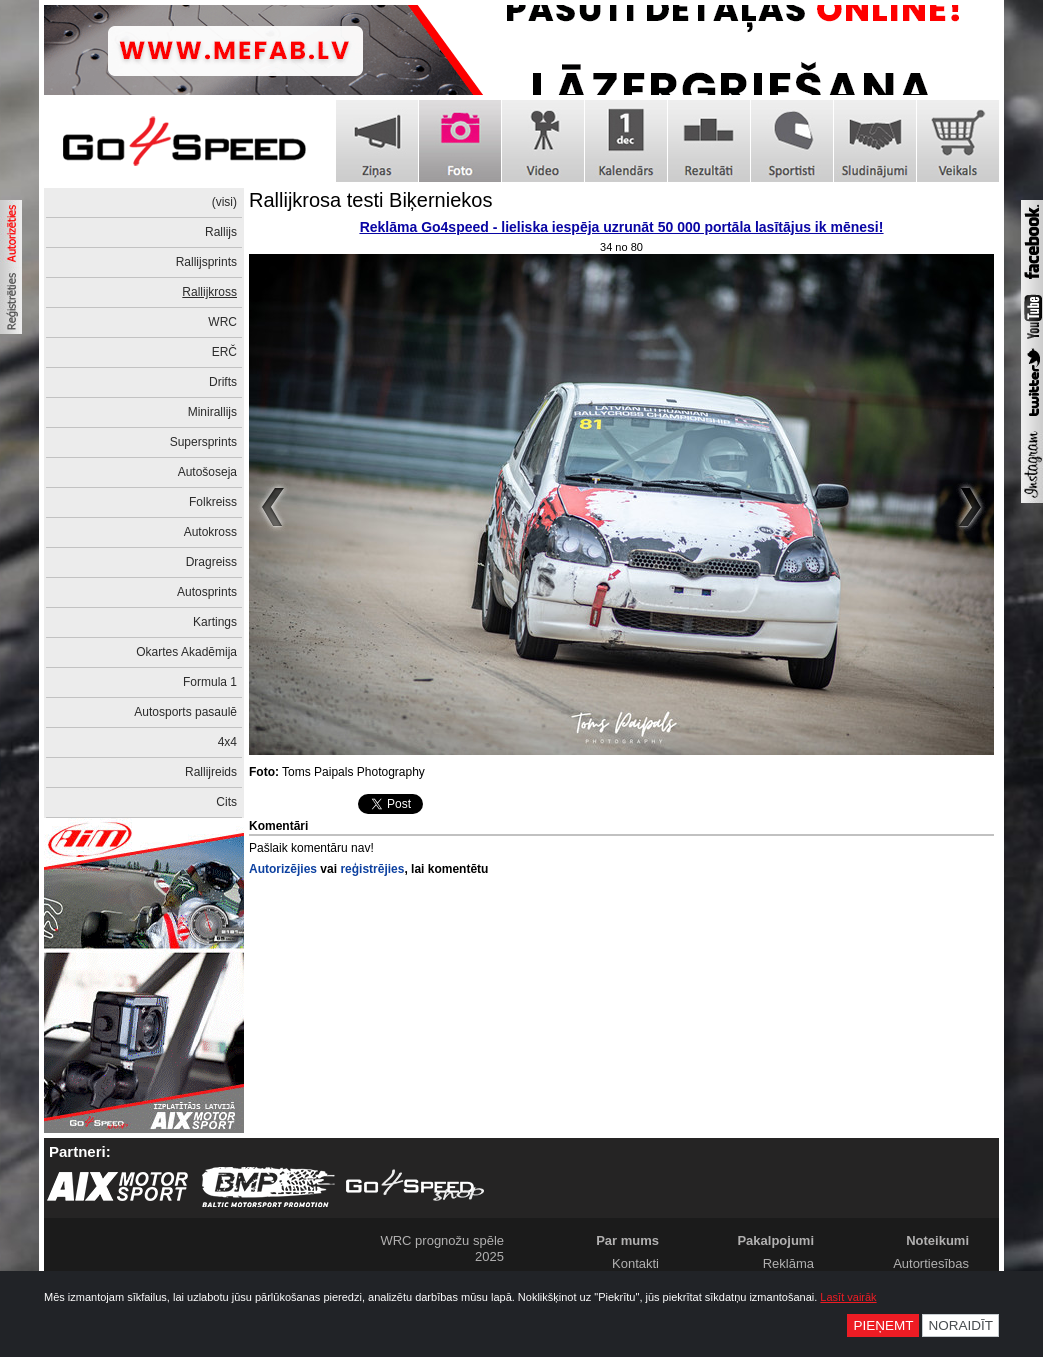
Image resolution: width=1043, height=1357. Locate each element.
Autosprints (207, 592)
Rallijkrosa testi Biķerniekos (370, 200)
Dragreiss (211, 562)
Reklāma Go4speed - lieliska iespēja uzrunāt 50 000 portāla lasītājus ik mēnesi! (622, 227)
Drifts (223, 382)
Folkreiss (213, 502)
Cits (226, 802)
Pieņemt (883, 1325)
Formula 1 (210, 682)
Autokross (210, 532)
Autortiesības (931, 1263)
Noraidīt (960, 1325)
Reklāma (788, 1263)
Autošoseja (207, 472)
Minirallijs (212, 412)
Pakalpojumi (775, 1240)
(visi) (224, 202)
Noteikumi (937, 1240)
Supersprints (203, 442)
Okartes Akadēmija (186, 652)
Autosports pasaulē (185, 712)
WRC (222, 322)
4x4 (227, 742)
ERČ (224, 352)
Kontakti (635, 1263)
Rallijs (221, 232)
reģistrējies (372, 869)
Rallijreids (211, 772)
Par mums (627, 1240)
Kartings (215, 622)
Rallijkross (209, 292)
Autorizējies (283, 869)
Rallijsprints (206, 262)
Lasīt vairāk (848, 1297)
